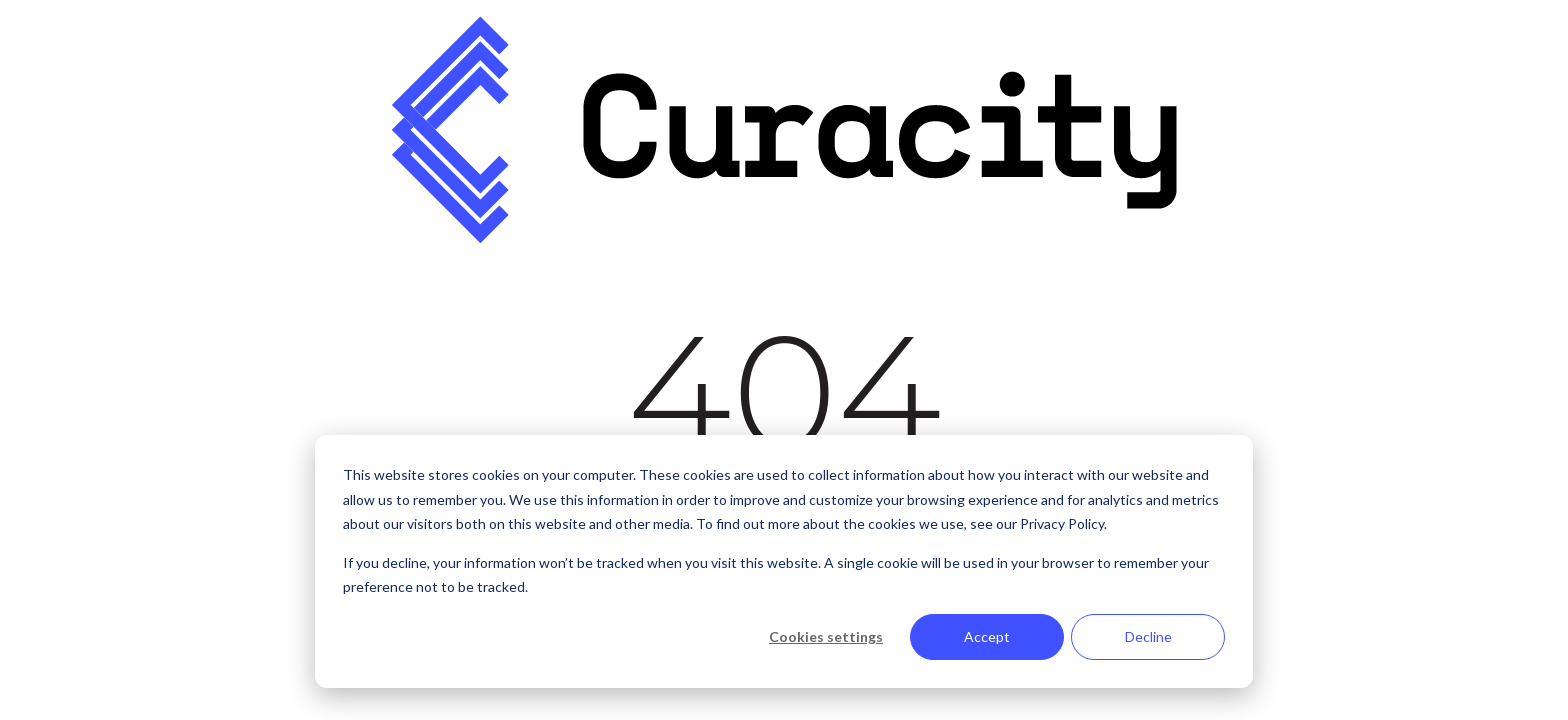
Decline (1148, 636)
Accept (987, 636)
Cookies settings (826, 636)
